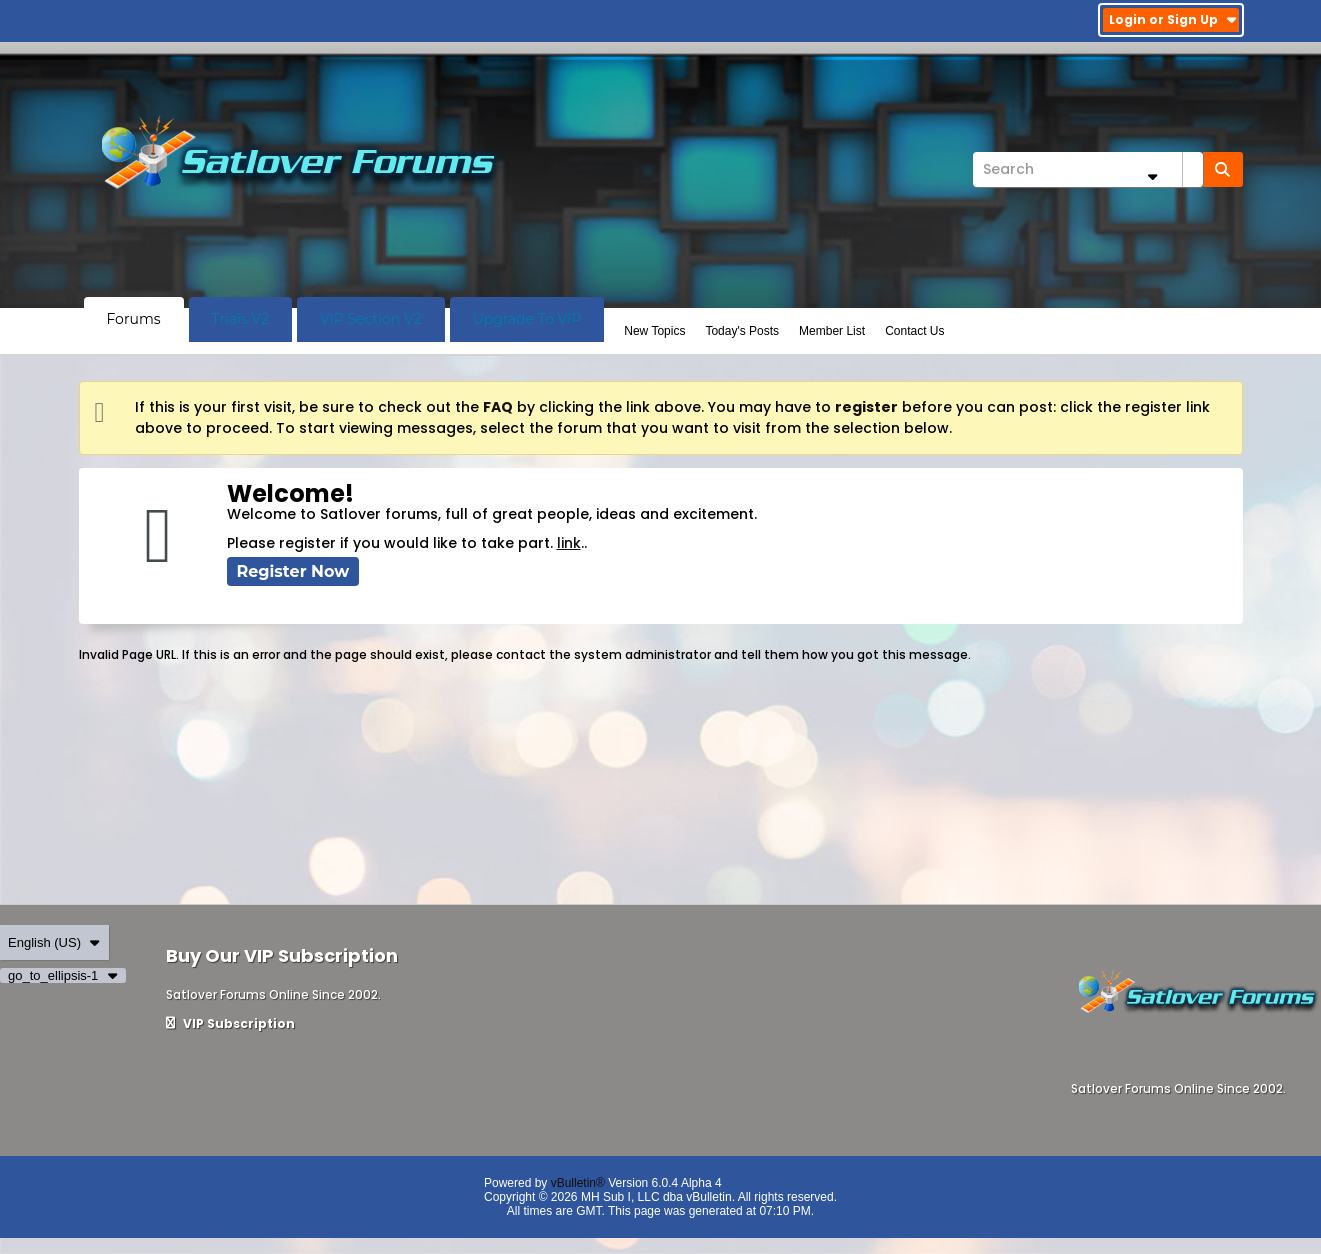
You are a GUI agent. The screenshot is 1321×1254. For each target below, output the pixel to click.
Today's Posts (742, 331)
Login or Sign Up (1173, 19)
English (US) (54, 942)
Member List (832, 331)
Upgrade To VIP (527, 319)
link (569, 543)
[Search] (1088, 169)
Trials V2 (240, 319)
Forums (134, 319)
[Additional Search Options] (1153, 176)
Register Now (293, 571)
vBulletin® (578, 1183)
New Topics (654, 331)
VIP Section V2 (371, 319)
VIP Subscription (230, 1023)
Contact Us (914, 331)
